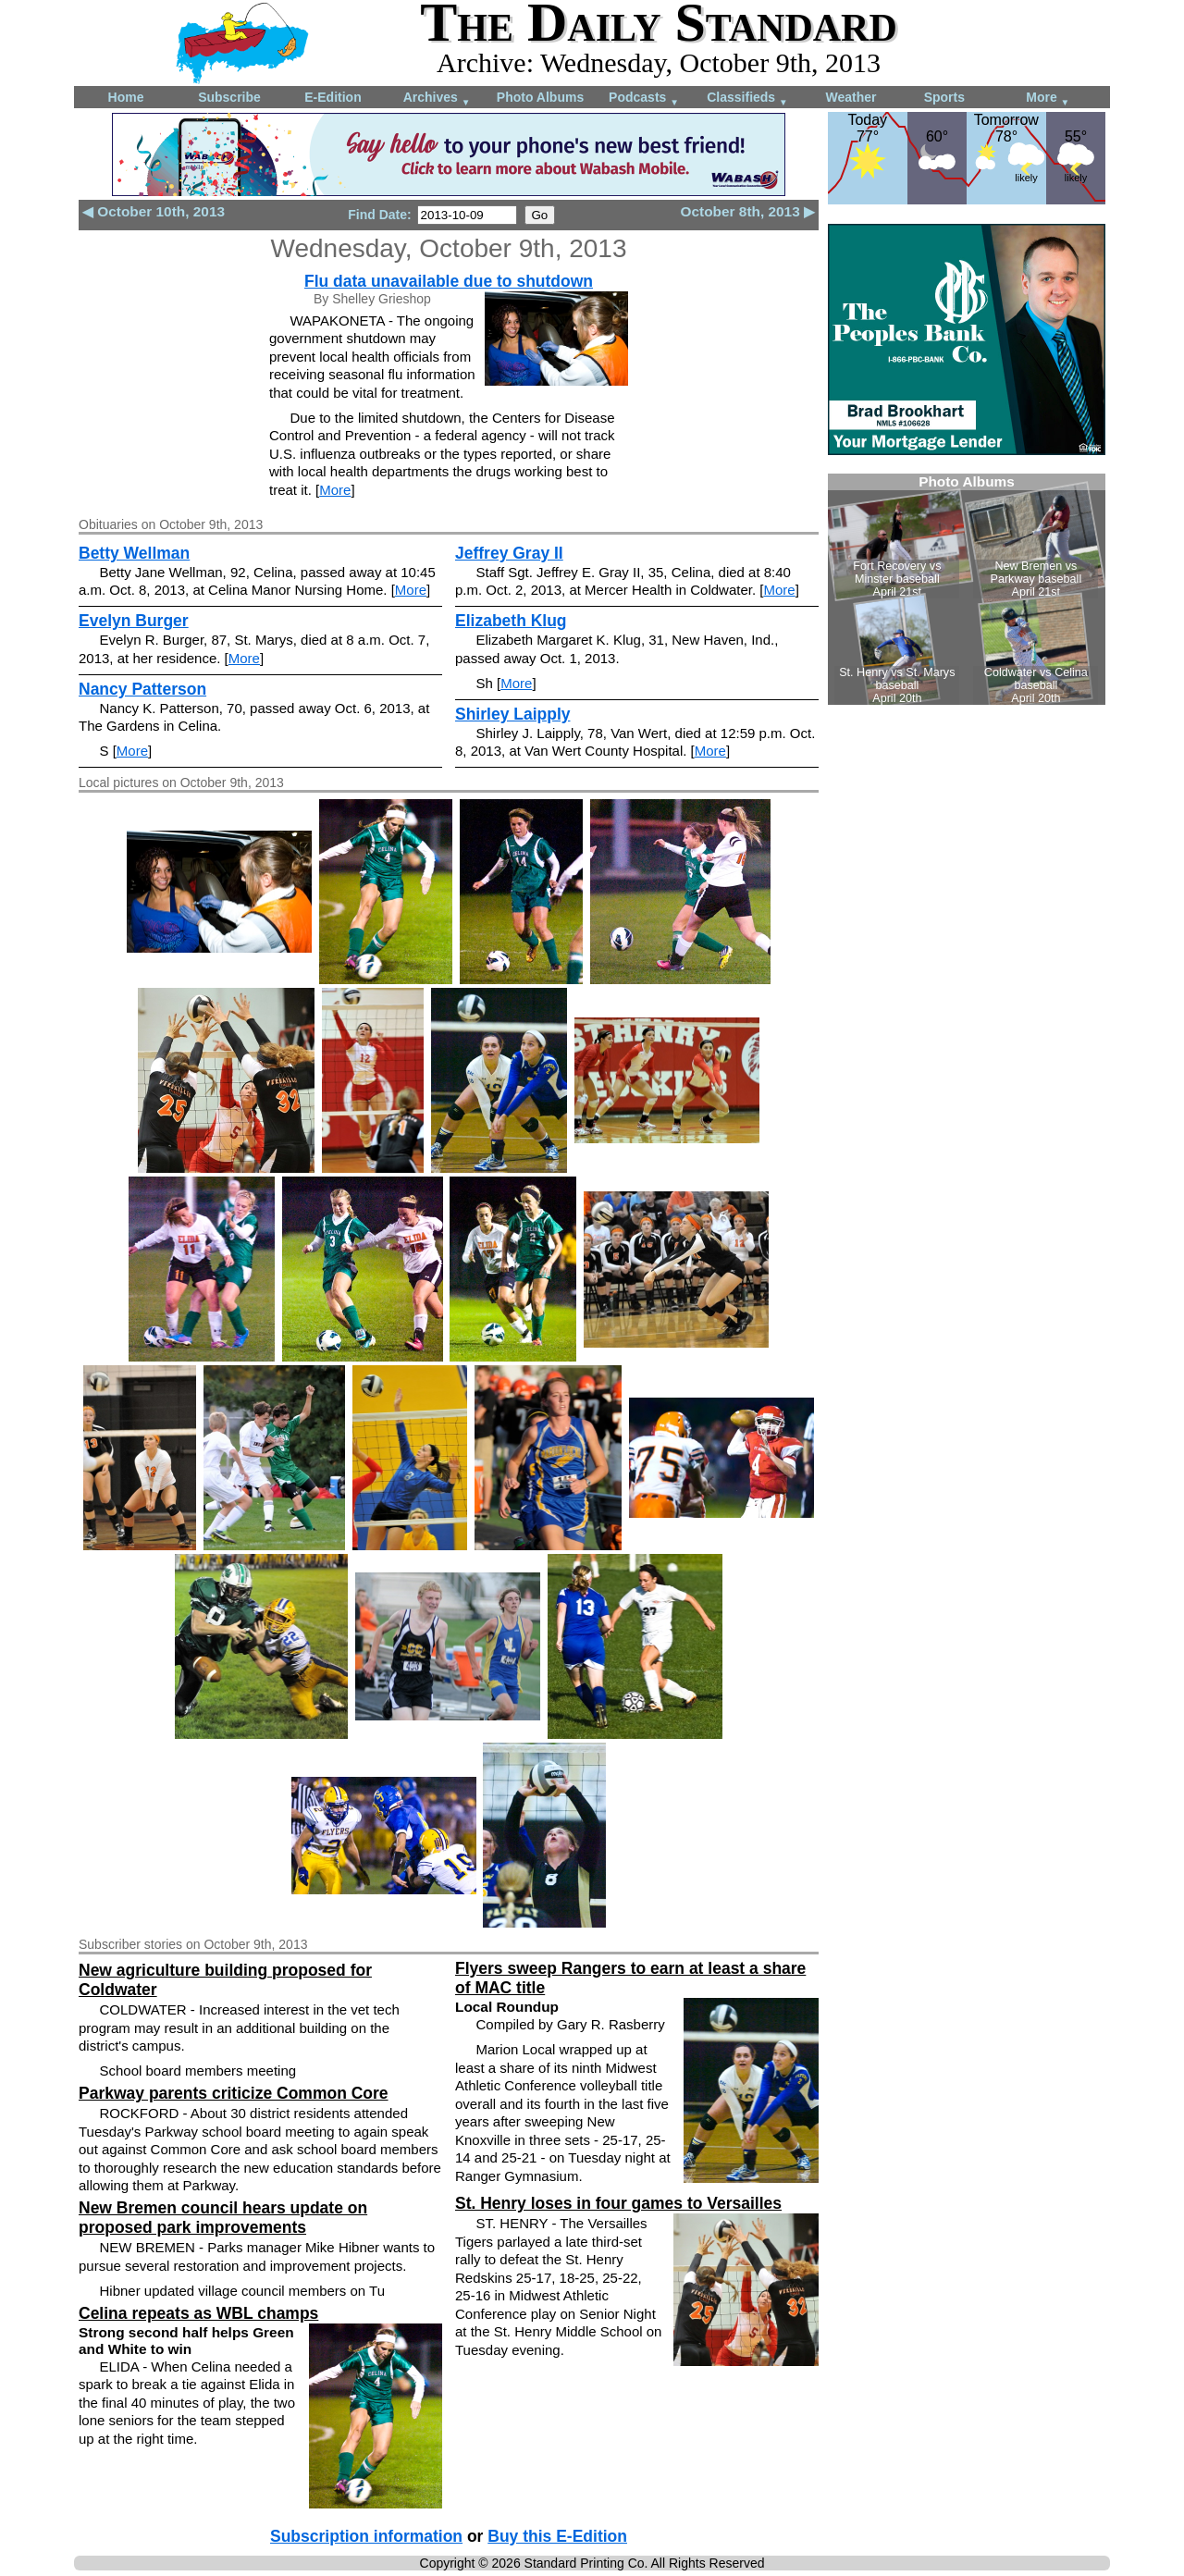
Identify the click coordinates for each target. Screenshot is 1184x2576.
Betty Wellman (134, 553)
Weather (851, 97)
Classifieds (747, 98)
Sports (944, 97)
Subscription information (366, 2536)
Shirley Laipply (512, 714)
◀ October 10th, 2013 (153, 211)
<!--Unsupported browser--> (966, 589)
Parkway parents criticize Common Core (233, 2093)
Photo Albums (540, 97)
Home (126, 97)
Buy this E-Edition (557, 2536)
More (1047, 98)
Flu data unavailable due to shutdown (448, 281)
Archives (437, 98)
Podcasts (644, 98)
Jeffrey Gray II (509, 553)
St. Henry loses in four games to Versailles (618, 2203)
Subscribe (229, 97)
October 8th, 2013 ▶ (748, 211)
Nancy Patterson (142, 689)
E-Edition (332, 97)
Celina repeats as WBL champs (198, 2313)
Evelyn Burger (134, 620)
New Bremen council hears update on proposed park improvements (223, 2218)
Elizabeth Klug (511, 620)
